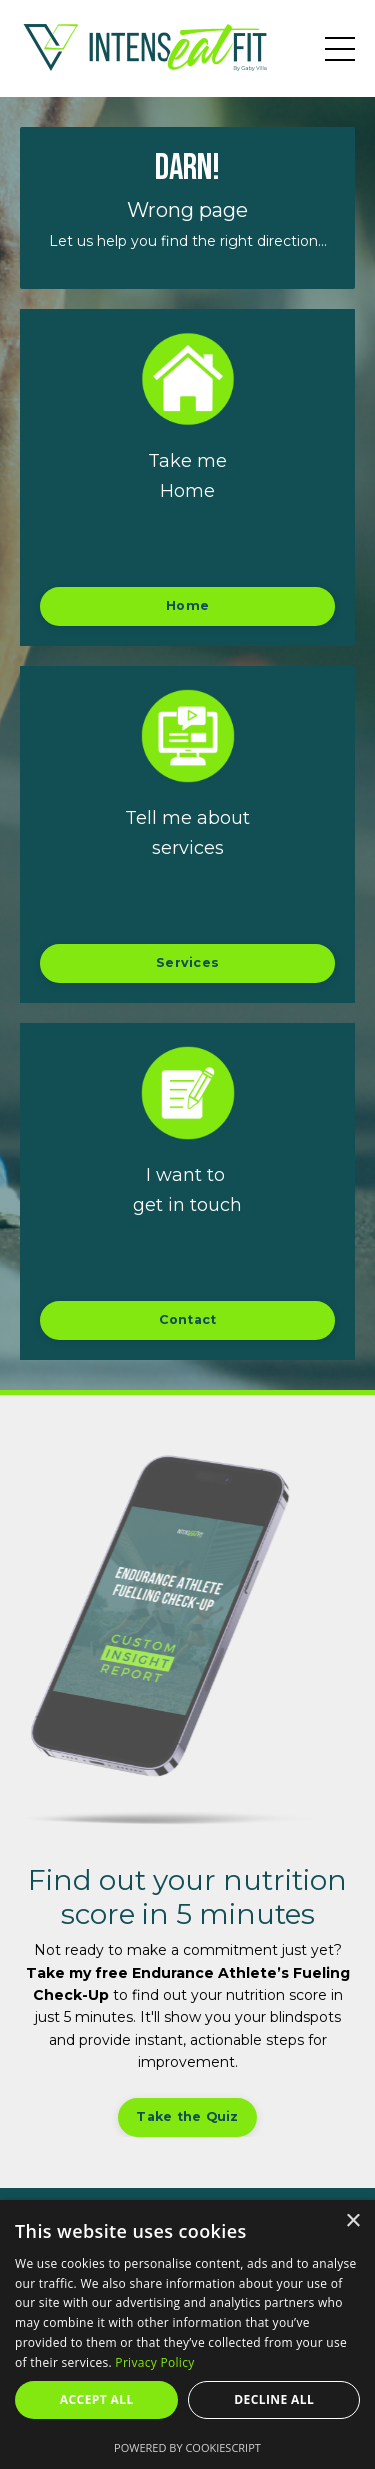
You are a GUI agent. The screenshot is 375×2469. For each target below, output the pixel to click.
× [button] (352, 2221)
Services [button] (187, 962)
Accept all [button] (97, 2399)
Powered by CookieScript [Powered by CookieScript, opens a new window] (187, 2447)
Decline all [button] (274, 2399)
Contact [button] (188, 1319)
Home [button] (187, 605)
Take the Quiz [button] (187, 2116)
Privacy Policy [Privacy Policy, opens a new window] (154, 2362)
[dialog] (187, 2334)
